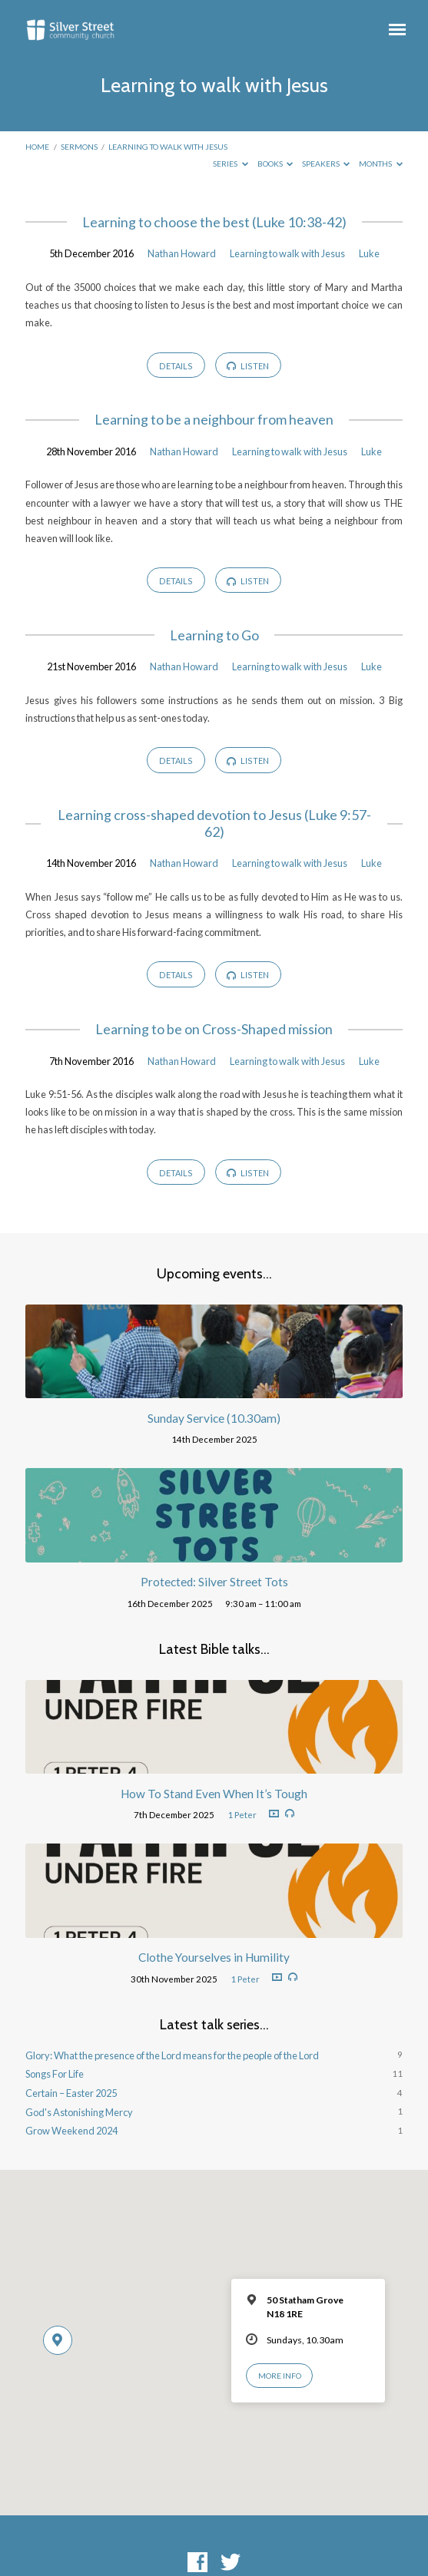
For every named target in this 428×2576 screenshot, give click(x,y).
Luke (369, 253)
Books (275, 163)
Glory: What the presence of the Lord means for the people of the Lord (172, 2055)
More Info (279, 2375)
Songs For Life (54, 2074)
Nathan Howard (182, 253)
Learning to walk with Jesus (167, 146)
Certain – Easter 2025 (71, 2093)
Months (381, 163)
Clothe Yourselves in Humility (214, 1957)
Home (37, 146)
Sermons (79, 146)
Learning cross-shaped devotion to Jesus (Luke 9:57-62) (214, 823)
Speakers (326, 163)
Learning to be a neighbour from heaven (214, 420)
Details (176, 366)
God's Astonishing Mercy (79, 2112)
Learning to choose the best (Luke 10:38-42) (214, 222)
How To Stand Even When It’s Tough (214, 1794)
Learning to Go (214, 635)
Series (230, 163)
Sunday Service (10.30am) (214, 1418)
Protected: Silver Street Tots (214, 1582)
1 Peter (242, 1815)
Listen (248, 366)
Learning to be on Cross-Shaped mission (214, 1029)
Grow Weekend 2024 (71, 2131)
